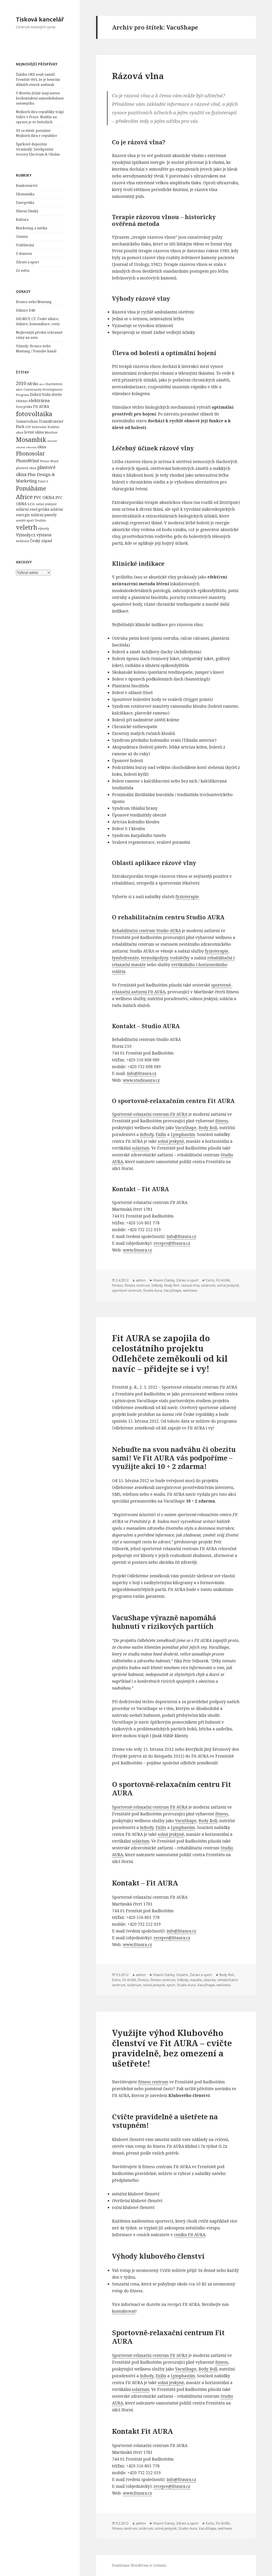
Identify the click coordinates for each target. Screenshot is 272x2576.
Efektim (22, 401)
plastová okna (26, 468)
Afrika (32, 383)
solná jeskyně (46, 504)
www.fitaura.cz (137, 1250)
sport (30, 520)
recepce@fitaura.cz (172, 1243)
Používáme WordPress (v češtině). (139, 2565)
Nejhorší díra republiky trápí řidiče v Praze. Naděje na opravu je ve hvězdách (40, 116)
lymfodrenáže (125, 958)
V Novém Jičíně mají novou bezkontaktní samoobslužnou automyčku (40, 98)
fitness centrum (137, 1285)
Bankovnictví (26, 185)
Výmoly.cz (25, 535)
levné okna (34, 432)
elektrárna (39, 400)
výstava (43, 535)
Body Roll (207, 1127)
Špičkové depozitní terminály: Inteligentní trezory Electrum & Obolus (38, 149)
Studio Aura (152, 1290)
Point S (43, 481)
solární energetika (32, 509)
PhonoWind (27, 461)
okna (41, 446)
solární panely (44, 514)
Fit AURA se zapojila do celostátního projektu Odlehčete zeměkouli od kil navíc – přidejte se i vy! (170, 1353)
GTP (28, 427)
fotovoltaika (34, 414)
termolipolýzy (154, 958)
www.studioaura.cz (141, 1080)
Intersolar (39, 427)
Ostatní (22, 236)
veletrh (26, 527)
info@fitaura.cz (141, 1073)
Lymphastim (183, 1134)
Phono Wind (49, 461)
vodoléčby (180, 958)
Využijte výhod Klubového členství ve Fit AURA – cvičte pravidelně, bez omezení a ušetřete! (172, 2048)
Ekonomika (25, 194)
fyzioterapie (187, 896)
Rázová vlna (138, 75)
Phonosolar (30, 453)
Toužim (40, 520)
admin (141, 1280)
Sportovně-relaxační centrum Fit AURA (149, 1114)
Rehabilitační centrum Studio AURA (146, 930)
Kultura (22, 219)
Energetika (25, 202)
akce (41, 384)
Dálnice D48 (25, 310)
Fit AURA (41, 406)
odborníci (31, 447)
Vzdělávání (25, 245)
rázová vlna (190, 1285)
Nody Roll (171, 1285)
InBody (146, 1134)
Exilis (161, 1134)
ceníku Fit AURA (189, 2234)
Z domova (24, 253)
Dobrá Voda (40, 394)
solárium (140, 1148)
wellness (22, 541)
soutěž (21, 520)
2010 (21, 383)
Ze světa (22, 270)
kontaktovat (123, 2311)
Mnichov (51, 432)
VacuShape (185, 1127)
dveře (57, 394)
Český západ (41, 540)
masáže (196, 1980)
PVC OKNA (44, 497)
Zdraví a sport (27, 262)
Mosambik (31, 439)
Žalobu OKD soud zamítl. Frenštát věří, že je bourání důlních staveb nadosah (38, 79)
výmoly (43, 528)
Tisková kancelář (40, 19)
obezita (209, 1980)
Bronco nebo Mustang (34, 301)
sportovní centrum (127, 1290)
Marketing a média (31, 228)
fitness (221, 1121)
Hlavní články (27, 211)
